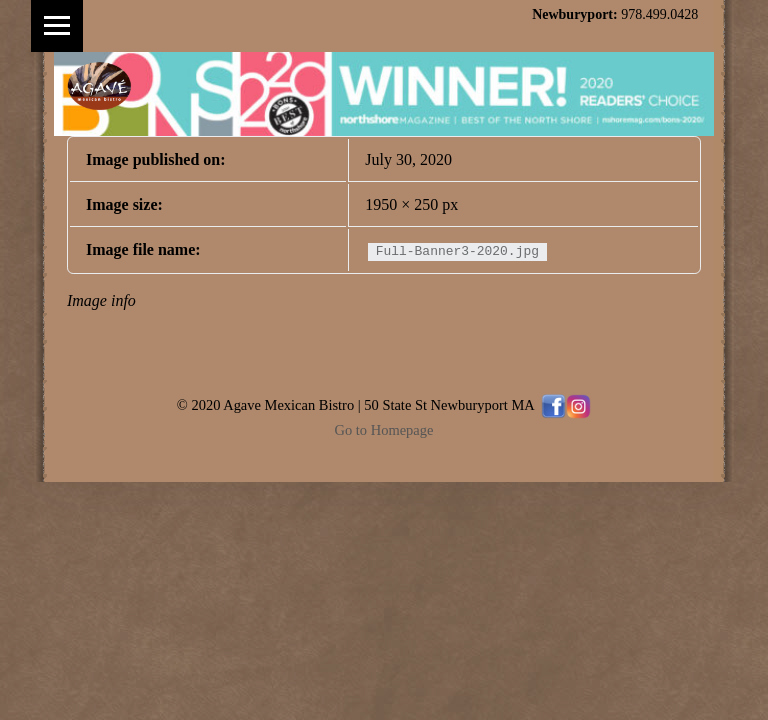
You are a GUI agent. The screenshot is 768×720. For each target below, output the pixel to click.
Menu (57, 26)
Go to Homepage (384, 430)
